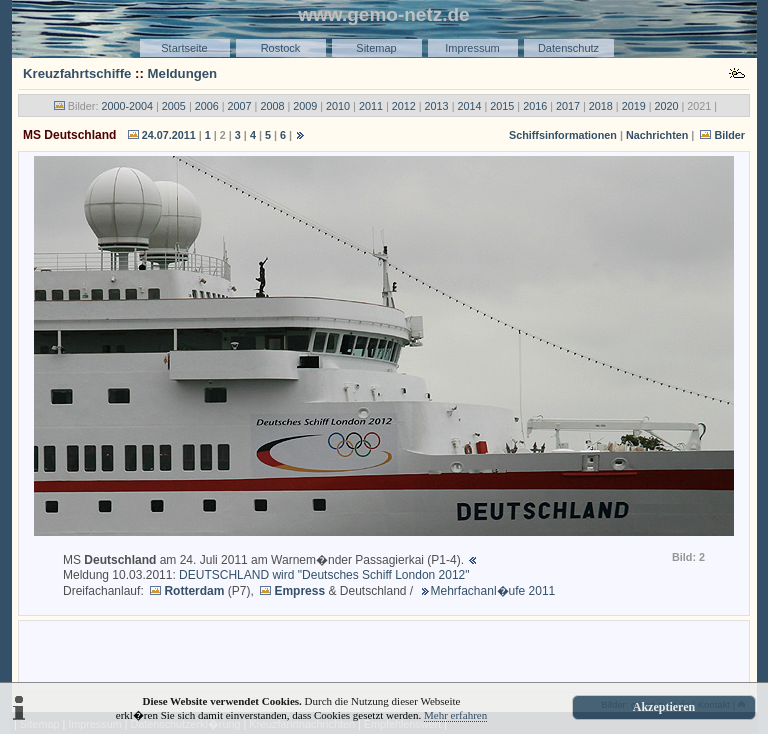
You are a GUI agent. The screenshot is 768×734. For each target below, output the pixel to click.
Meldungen (183, 73)
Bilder (729, 135)
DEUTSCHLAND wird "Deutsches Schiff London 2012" (324, 575)
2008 (272, 106)
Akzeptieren (664, 707)
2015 (502, 106)
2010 (338, 106)
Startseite (184, 48)
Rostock (281, 48)
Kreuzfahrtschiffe (77, 73)
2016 (535, 106)
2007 (240, 106)
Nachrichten (657, 135)
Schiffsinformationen (563, 135)
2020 (667, 106)
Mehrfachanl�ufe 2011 (493, 591)
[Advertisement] (384, 655)
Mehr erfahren (455, 715)
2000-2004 (127, 106)
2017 (568, 106)
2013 (437, 106)
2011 (371, 106)
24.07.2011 (169, 135)
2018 (601, 106)
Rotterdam (194, 591)
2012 (404, 106)
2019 (634, 106)
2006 (207, 106)
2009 (305, 106)
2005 (174, 106)
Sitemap (376, 48)
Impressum (472, 48)
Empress (299, 591)
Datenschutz (568, 48)
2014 (469, 106)
